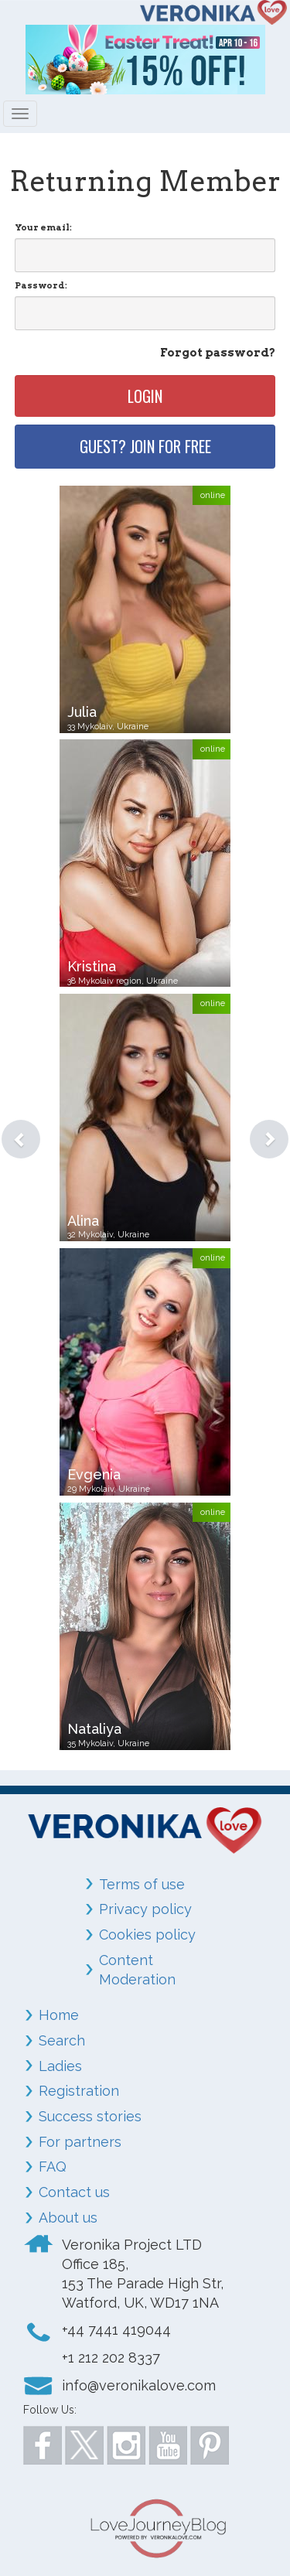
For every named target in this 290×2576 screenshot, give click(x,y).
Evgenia (94, 1474)
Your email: (43, 227)
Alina (83, 1221)
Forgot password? (217, 353)
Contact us (74, 2192)
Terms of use (142, 1884)
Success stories (90, 2116)
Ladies (60, 2066)
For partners (80, 2142)
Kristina (91, 966)
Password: (41, 285)
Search (62, 2040)
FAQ (53, 2166)
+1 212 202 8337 (111, 2357)
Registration (79, 2091)
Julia (82, 712)
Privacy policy (145, 1909)
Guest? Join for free (145, 446)
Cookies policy (147, 1934)
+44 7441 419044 (116, 2330)
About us (68, 2217)
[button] (9, 1120)
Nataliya (94, 1729)
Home (59, 2015)
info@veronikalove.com (139, 2385)
